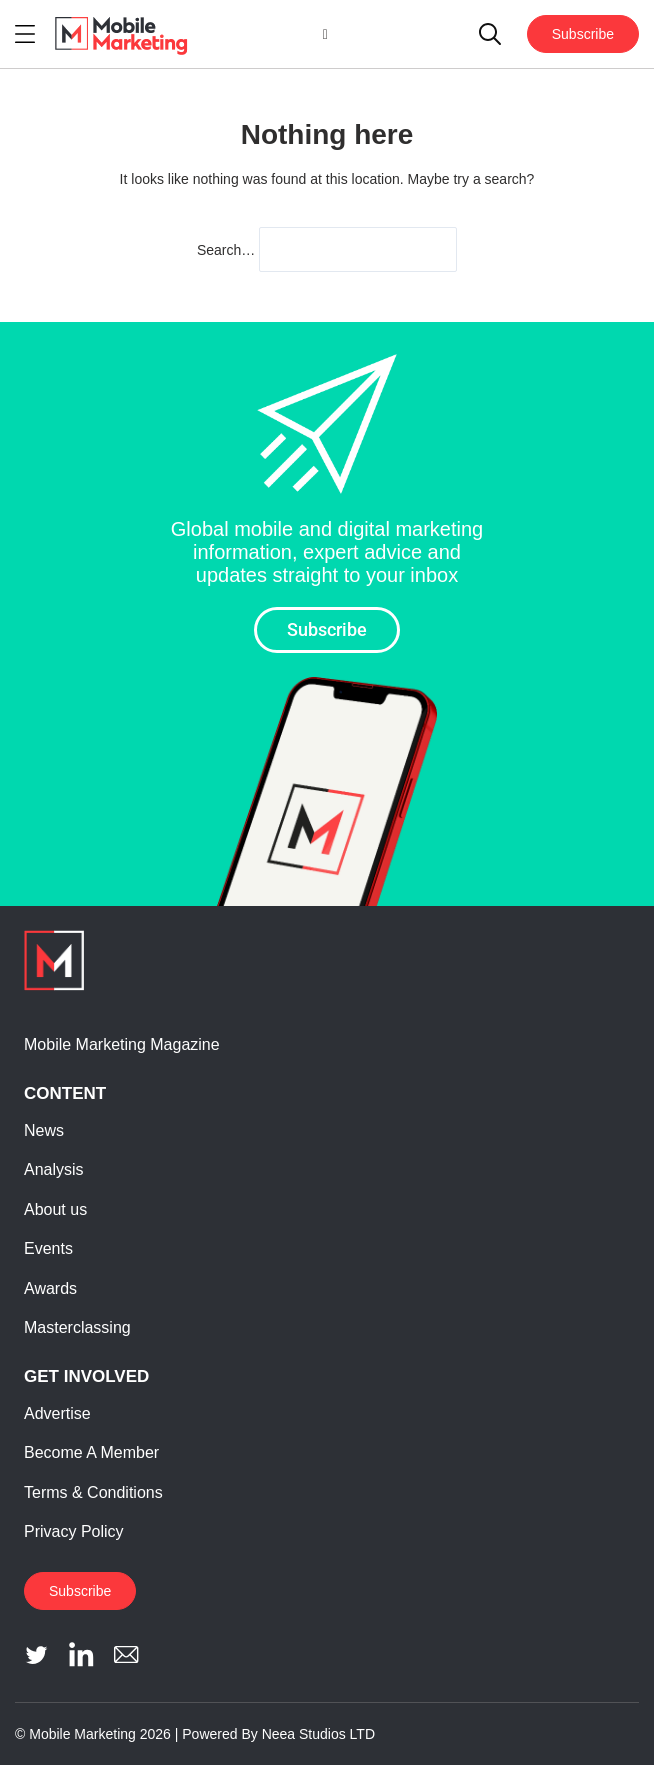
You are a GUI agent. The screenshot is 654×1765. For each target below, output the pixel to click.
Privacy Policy (74, 1531)
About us (55, 1209)
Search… (226, 250)
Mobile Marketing (82, 1734)
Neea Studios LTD (318, 1734)
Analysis (54, 1169)
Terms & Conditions (93, 1492)
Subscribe (583, 34)
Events (48, 1248)
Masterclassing (77, 1327)
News (44, 1130)
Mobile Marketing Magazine (122, 1044)
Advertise (57, 1413)
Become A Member (91, 1452)
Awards (50, 1288)
